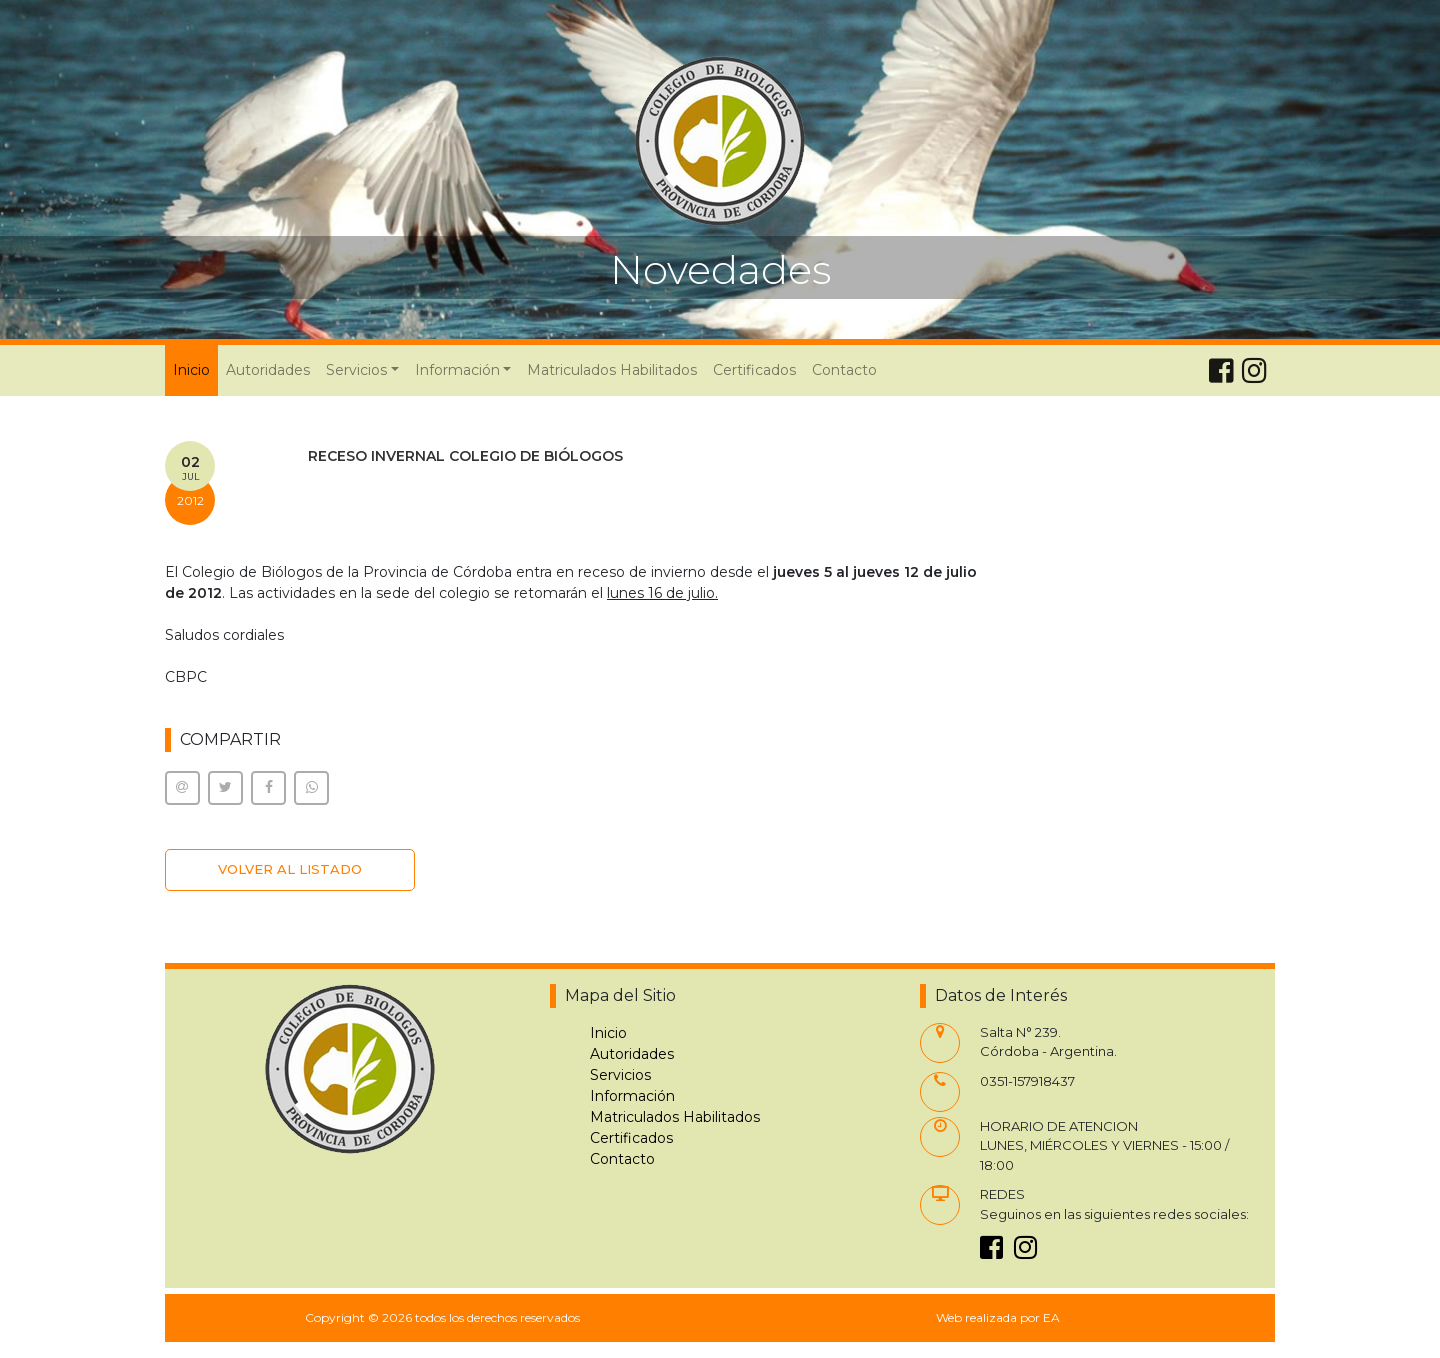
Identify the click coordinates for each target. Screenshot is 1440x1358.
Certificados (754, 370)
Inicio (195, 369)
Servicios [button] (356, 370)
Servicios (620, 1075)
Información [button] (457, 370)
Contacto (844, 370)
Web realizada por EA (998, 1317)
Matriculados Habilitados (612, 370)
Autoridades (268, 370)
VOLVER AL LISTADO (290, 869)
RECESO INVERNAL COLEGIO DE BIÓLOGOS (465, 456)
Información (632, 1096)
